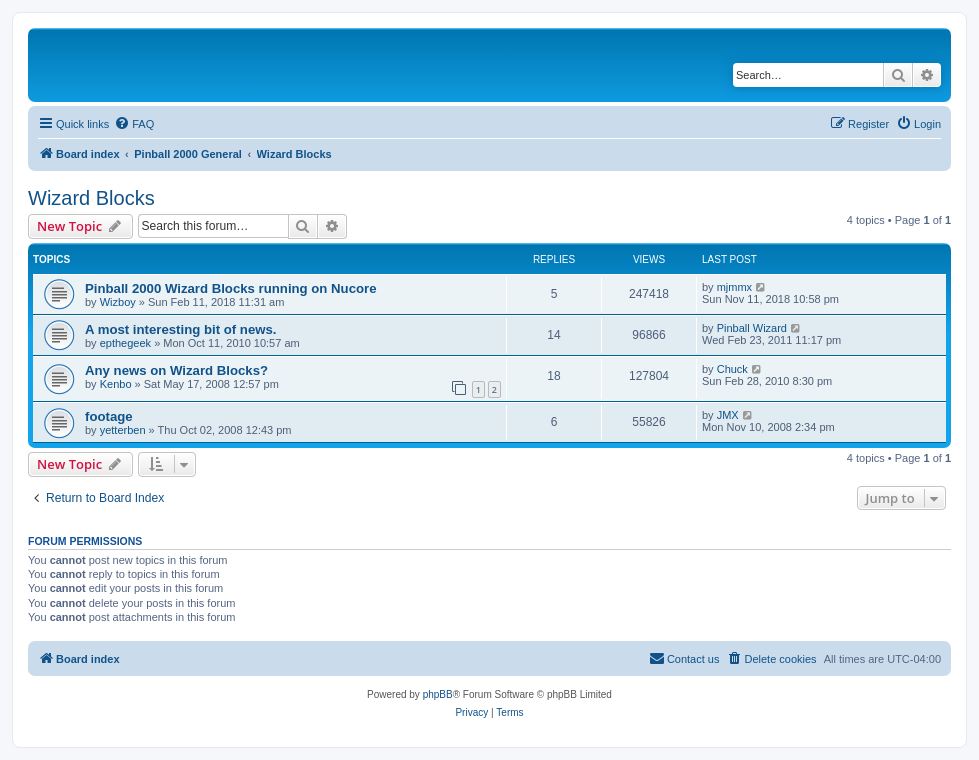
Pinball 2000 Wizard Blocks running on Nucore (231, 288)
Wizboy (118, 302)
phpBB (438, 694)
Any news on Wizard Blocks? (176, 370)
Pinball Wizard (752, 328)
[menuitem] (134, 124)
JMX (728, 415)
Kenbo (116, 384)
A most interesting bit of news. (180, 329)
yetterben (123, 430)
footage (109, 416)
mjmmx (734, 287)
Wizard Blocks (91, 198)
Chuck (732, 369)
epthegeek (125, 343)
